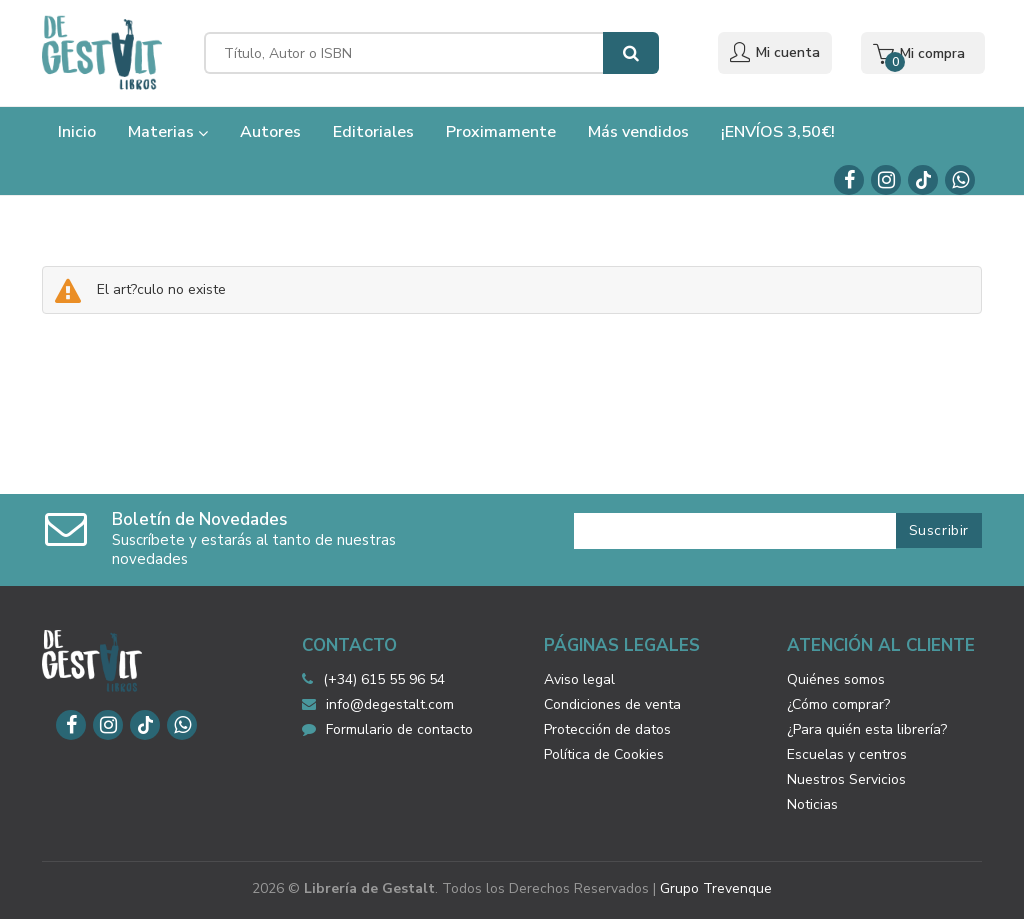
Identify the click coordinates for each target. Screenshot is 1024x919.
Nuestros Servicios (846, 779)
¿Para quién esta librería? (867, 729)
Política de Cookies (604, 754)
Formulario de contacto (387, 729)
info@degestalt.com (378, 704)
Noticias (812, 804)
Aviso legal (579, 679)
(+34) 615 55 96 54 (384, 679)
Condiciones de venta (612, 704)
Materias (168, 132)
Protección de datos (607, 729)
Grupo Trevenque (716, 888)
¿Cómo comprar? (838, 704)
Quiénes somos (836, 679)
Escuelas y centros (847, 754)
